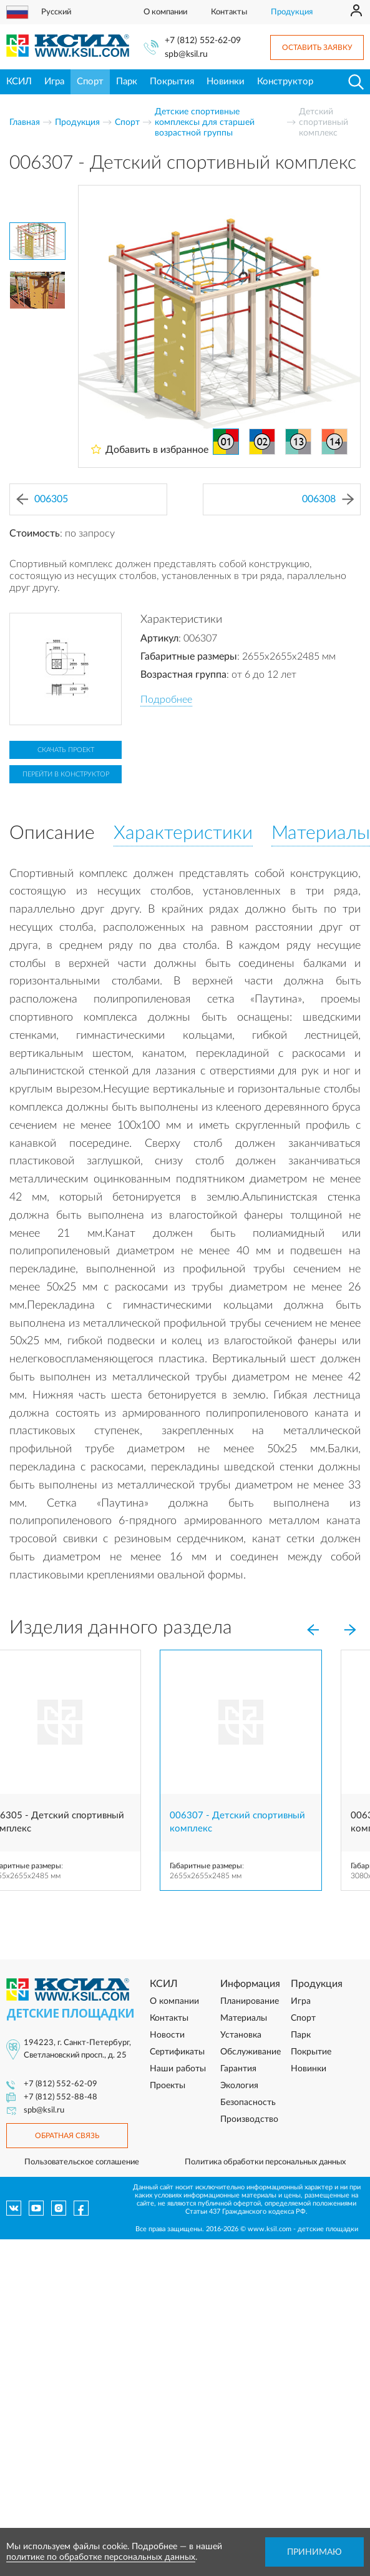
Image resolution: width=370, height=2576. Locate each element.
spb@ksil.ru (186, 54)
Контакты (229, 12)
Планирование (249, 2001)
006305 (42, 499)
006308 (328, 499)
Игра (54, 81)
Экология (239, 2085)
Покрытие (311, 2052)
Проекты (167, 2085)
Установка (240, 2035)
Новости (167, 2035)
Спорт (90, 81)
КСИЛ (19, 81)
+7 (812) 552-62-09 (203, 40)
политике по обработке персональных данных (100, 2557)
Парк (126, 81)
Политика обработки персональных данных (265, 2162)
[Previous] (312, 1630)
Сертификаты (177, 2052)
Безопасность (248, 2102)
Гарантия (238, 2068)
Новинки (226, 81)
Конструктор (285, 81)
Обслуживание (250, 2052)
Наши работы (178, 2068)
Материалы (243, 2018)
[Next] (350, 1630)
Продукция (292, 12)
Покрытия (172, 81)
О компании (165, 12)
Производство (249, 2119)
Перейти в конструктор (65, 774)
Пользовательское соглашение (81, 2162)
